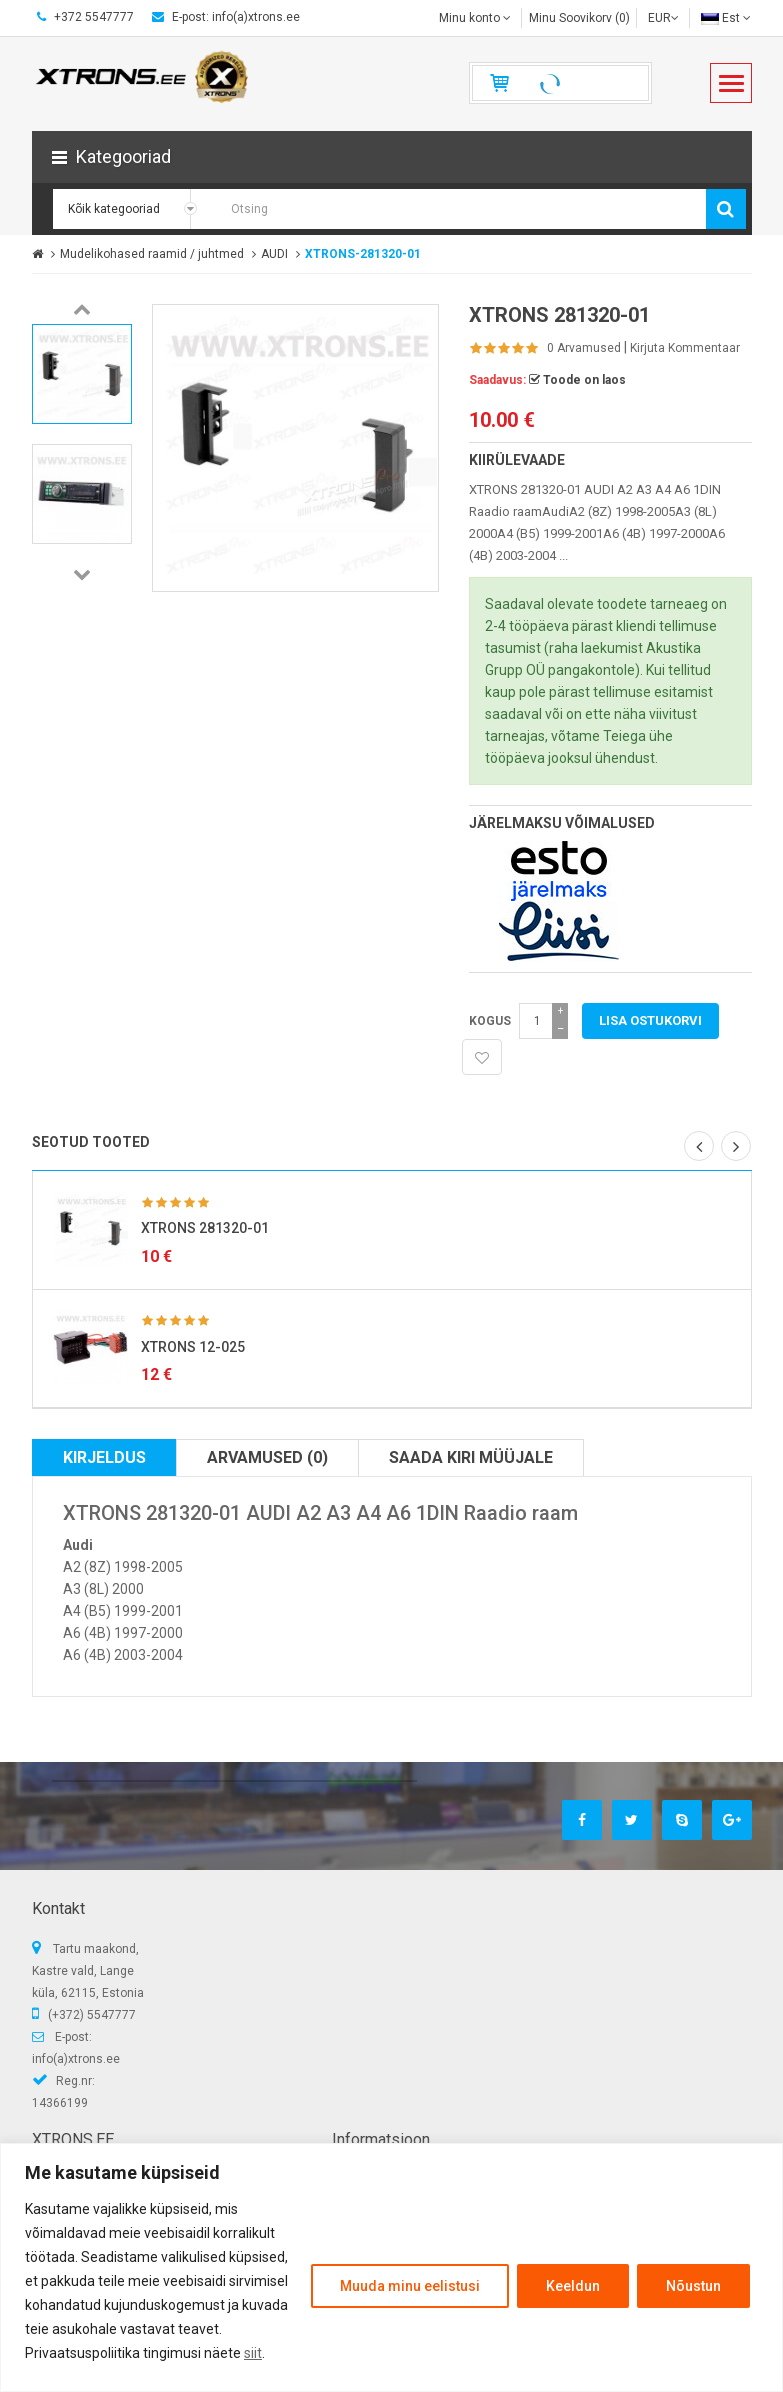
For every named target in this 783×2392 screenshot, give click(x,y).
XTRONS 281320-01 (205, 1228)
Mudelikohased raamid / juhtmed (152, 254)
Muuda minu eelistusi (410, 2286)
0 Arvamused (584, 348)
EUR (663, 18)
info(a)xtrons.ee (76, 2059)
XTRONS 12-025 (193, 1347)
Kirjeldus (104, 1457)
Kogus (490, 1021)
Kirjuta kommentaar (685, 348)
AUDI (274, 254)
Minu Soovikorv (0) (579, 18)
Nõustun (693, 2286)
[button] (392, 157)
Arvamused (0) (267, 1457)
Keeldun (573, 2286)
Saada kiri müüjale (471, 1457)
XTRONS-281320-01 (363, 254)
